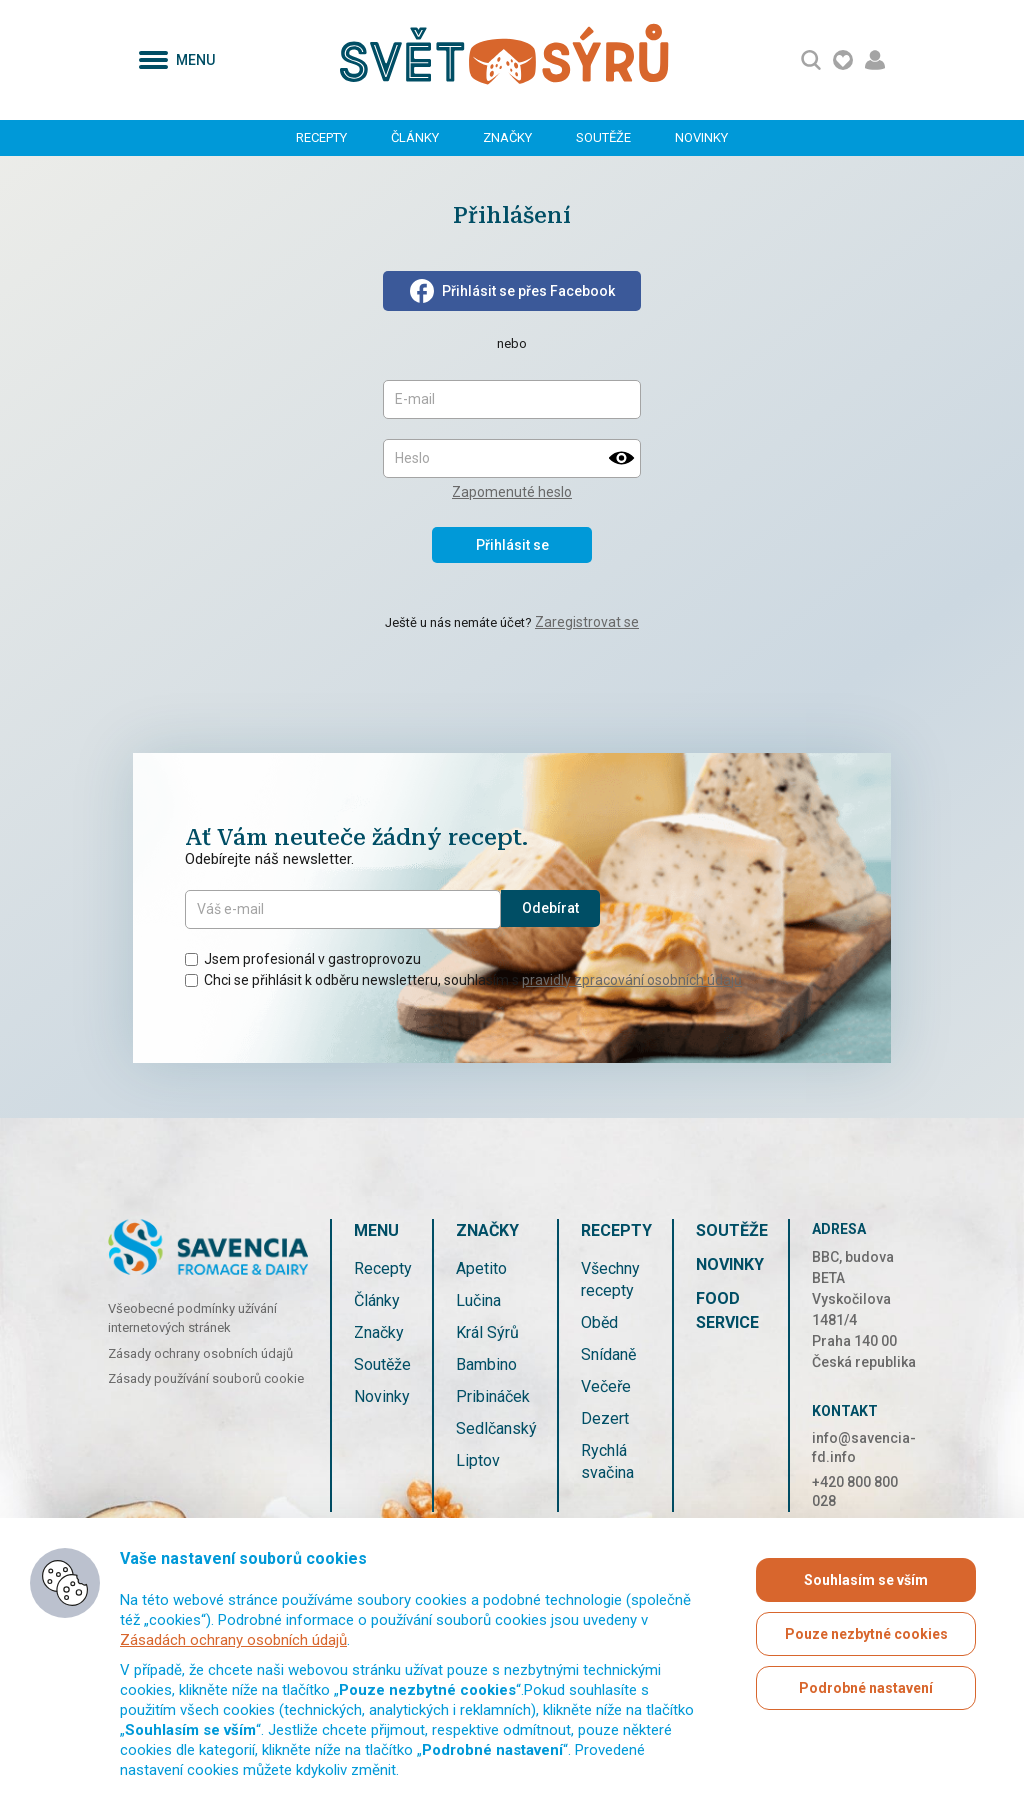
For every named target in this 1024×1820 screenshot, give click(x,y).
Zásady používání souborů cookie (206, 1378)
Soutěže (603, 137)
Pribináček (493, 1396)
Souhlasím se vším (866, 1580)
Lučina (478, 1300)
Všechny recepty (610, 1279)
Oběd (599, 1322)
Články (415, 137)
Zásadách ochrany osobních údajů (233, 1640)
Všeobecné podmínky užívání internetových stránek (192, 1318)
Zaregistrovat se (587, 622)
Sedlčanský (496, 1428)
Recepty (321, 137)
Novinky (701, 137)
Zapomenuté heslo (512, 492)
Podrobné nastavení (866, 1688)
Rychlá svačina (607, 1461)
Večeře (606, 1386)
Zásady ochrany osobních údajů (200, 1353)
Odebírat (550, 908)
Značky (507, 137)
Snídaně (608, 1354)
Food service (727, 1310)
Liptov (478, 1460)
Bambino (486, 1364)
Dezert (605, 1418)
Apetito (481, 1268)
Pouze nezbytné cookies (866, 1634)
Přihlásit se (512, 545)
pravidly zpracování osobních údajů (632, 980)
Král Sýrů (487, 1332)
